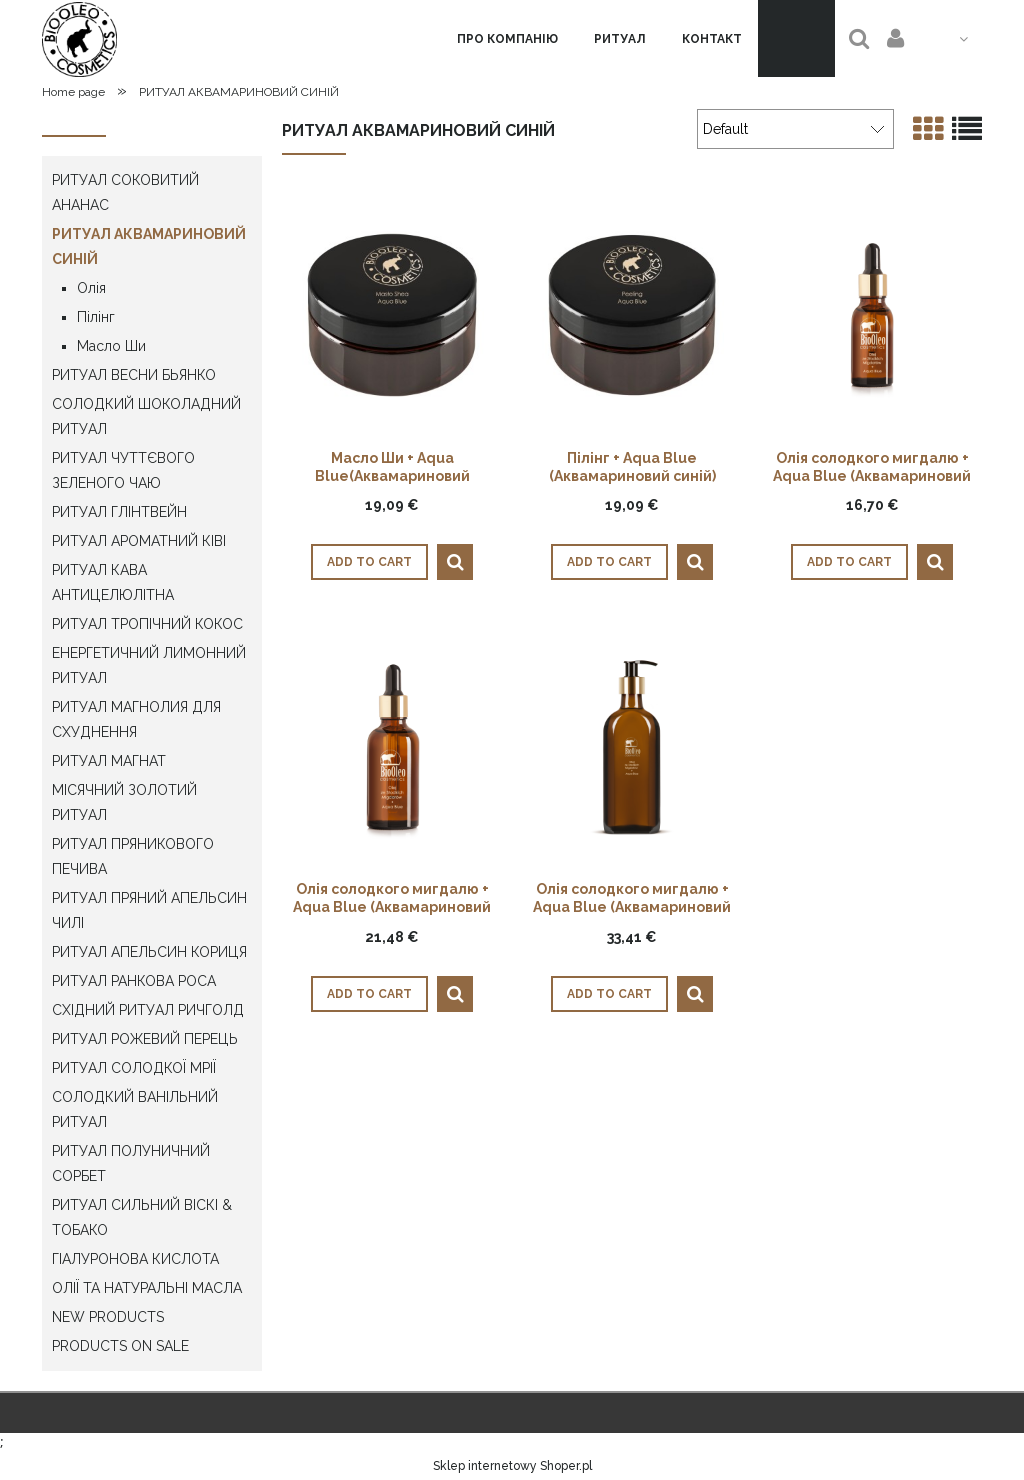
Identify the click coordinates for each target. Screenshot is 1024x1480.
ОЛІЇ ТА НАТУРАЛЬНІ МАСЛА (147, 1288)
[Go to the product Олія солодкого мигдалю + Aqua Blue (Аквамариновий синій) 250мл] (632, 745)
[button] (455, 562)
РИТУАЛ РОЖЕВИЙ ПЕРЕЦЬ (145, 1039)
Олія (91, 288)
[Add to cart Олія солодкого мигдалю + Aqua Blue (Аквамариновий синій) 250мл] (609, 994)
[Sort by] (795, 129)
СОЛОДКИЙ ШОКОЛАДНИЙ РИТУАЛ (146, 416)
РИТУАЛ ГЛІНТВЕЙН (119, 512)
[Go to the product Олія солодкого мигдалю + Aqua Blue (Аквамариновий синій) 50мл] (392, 745)
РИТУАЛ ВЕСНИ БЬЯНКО (134, 375)
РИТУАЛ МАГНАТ (109, 761)
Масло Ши (111, 346)
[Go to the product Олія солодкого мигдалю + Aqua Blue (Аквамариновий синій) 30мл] (872, 314)
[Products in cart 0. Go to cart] (796, 38)
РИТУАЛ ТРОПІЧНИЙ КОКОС (147, 624)
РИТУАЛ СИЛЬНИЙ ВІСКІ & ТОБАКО (142, 1217)
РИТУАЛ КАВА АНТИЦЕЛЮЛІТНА (113, 582)
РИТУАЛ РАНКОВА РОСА (134, 981)
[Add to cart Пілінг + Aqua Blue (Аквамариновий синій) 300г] (609, 562)
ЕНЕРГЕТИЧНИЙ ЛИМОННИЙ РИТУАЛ (149, 665)
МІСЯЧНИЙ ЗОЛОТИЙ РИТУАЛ (124, 802)
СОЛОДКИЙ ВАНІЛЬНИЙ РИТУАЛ (135, 1109)
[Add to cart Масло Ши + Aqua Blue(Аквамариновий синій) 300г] (369, 562)
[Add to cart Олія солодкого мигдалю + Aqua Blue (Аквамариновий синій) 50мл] (369, 994)
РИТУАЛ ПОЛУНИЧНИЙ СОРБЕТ (131, 1163)
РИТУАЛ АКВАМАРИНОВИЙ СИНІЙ (149, 246)
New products (108, 1317)
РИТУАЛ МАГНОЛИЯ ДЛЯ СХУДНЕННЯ (136, 719)
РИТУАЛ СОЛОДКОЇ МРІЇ (134, 1068)
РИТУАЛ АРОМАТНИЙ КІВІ (139, 541)
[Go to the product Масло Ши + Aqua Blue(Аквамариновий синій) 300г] (392, 314)
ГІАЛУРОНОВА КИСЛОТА (135, 1259)
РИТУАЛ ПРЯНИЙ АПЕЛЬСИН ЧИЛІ (149, 910)
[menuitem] (507, 39)
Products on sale (120, 1346)
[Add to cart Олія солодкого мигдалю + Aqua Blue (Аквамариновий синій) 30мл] (849, 562)
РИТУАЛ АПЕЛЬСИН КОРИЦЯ (149, 952)
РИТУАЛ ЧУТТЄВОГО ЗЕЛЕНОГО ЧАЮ (123, 470)
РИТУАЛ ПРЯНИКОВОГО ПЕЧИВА (133, 856)
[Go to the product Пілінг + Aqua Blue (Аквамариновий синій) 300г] (632, 314)
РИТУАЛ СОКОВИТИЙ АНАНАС (125, 192)
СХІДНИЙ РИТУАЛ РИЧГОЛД (148, 1010)
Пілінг (96, 317)
